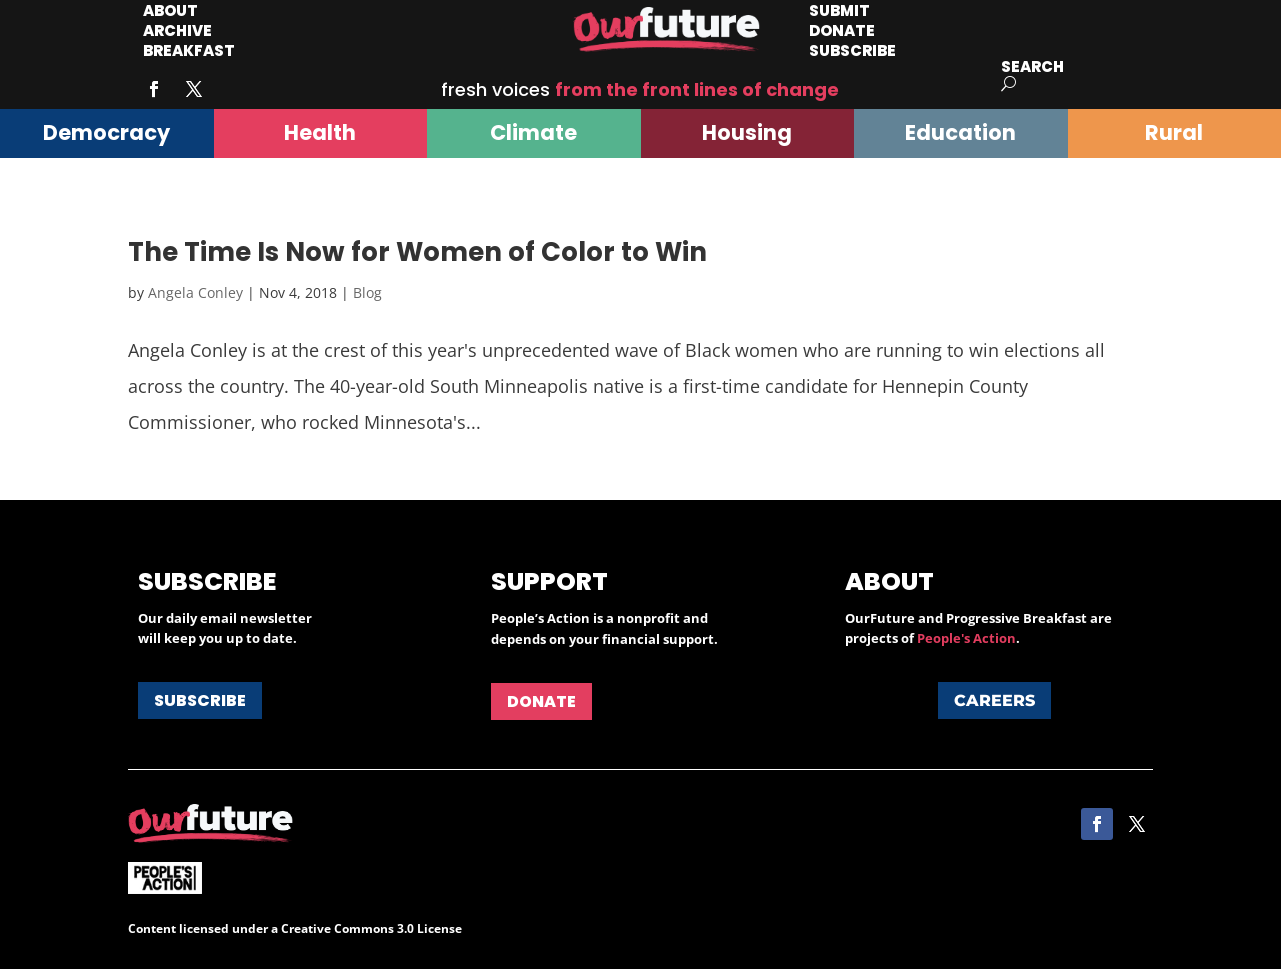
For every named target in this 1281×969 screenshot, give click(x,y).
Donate (541, 701)
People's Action (966, 638)
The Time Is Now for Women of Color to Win (417, 252)
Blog (367, 292)
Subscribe (852, 50)
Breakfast (189, 50)
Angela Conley (195, 292)
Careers (994, 700)
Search (1032, 66)
